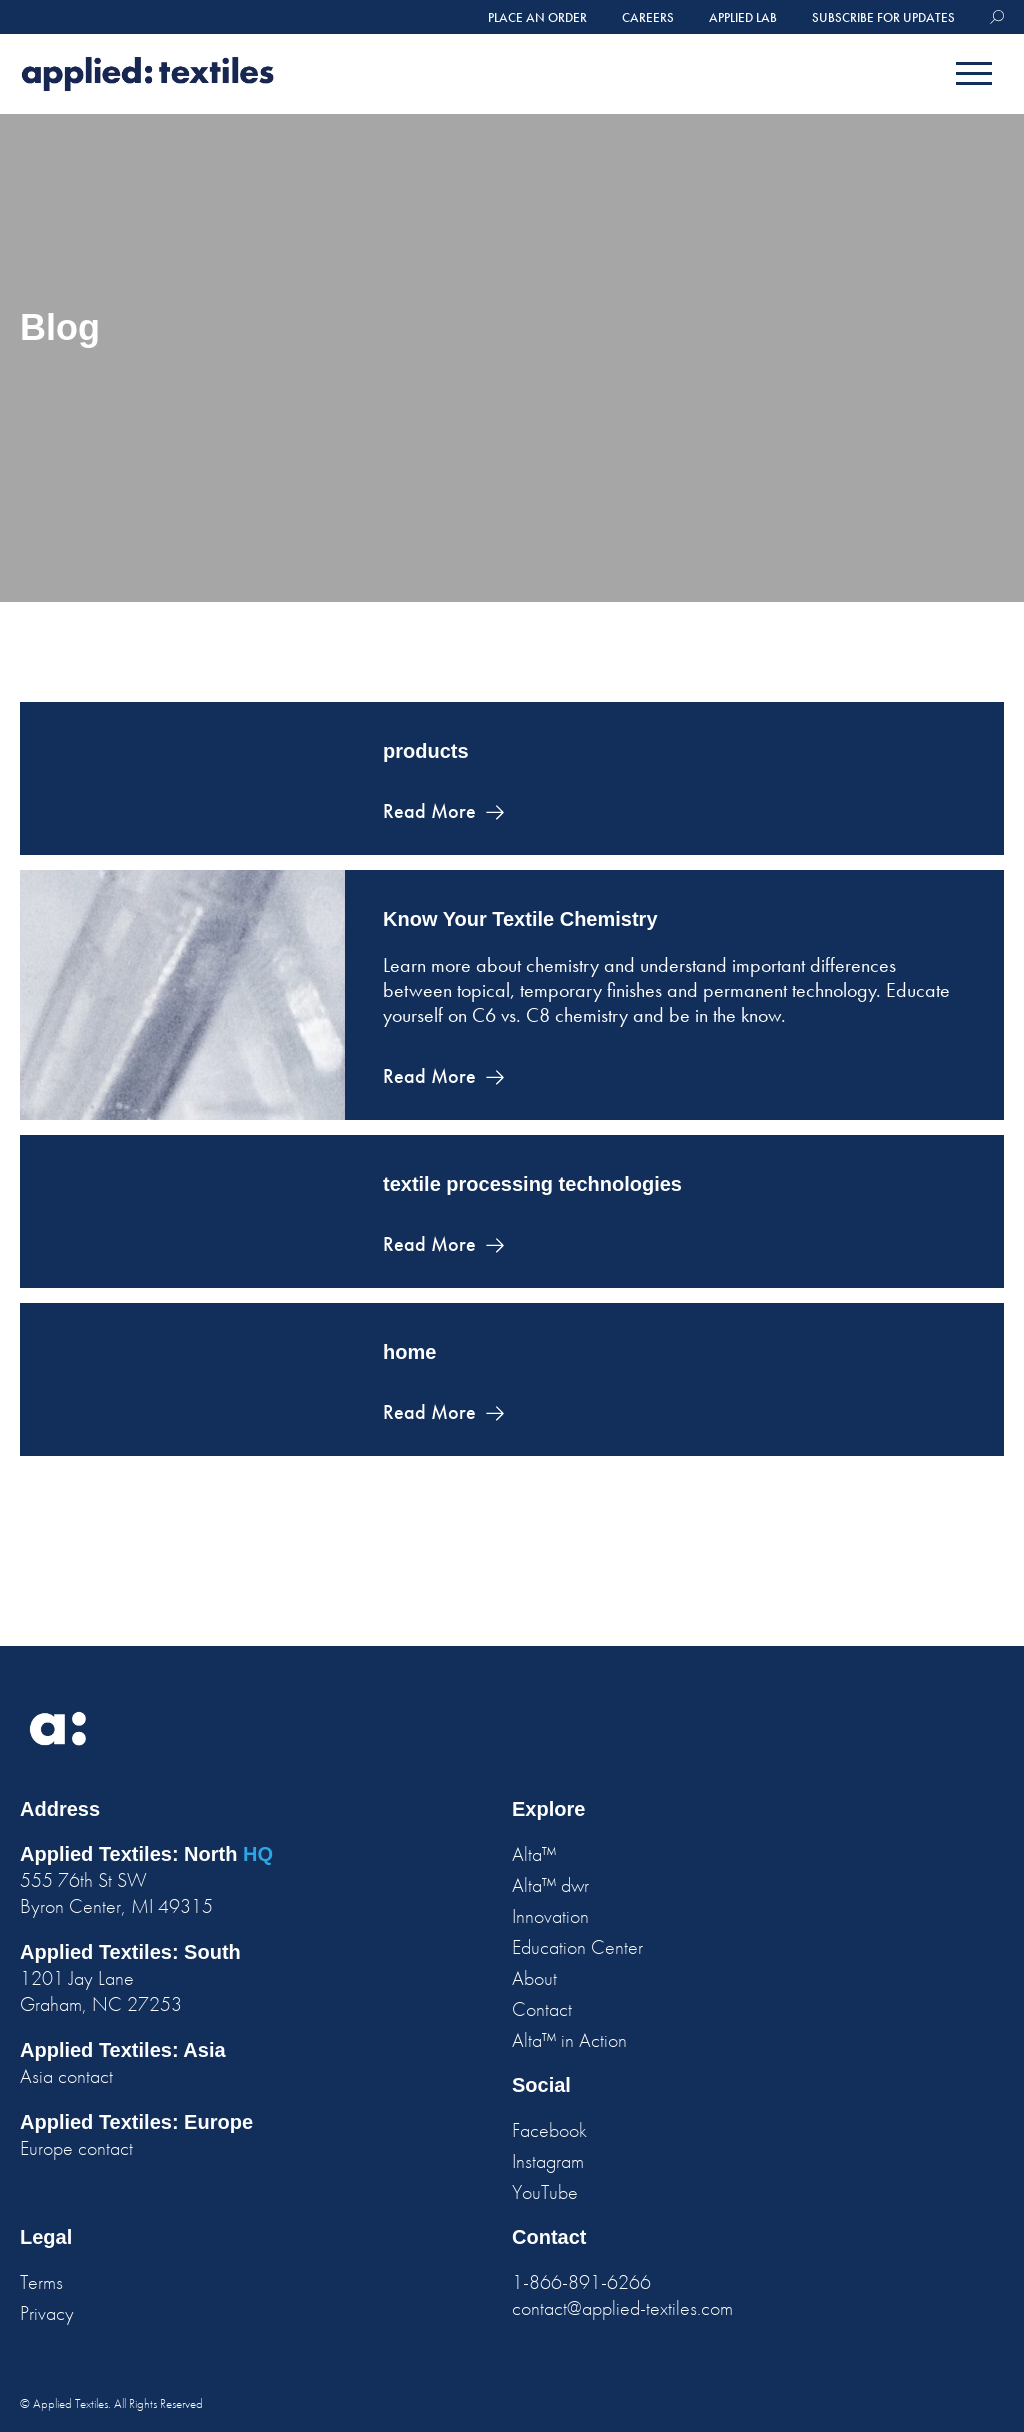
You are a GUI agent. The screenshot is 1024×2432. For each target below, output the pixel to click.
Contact (542, 2009)
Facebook (549, 2130)
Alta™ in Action (569, 2040)
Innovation (550, 1916)
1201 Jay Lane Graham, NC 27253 (101, 1991)
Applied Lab (743, 17)
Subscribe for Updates (883, 17)
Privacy (47, 2313)
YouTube (545, 2192)
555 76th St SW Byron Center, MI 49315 (116, 1893)
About (534, 1978)
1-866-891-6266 (581, 2282)
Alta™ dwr (550, 1885)
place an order (537, 17)
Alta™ (534, 1854)
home (409, 1352)
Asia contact (66, 2076)
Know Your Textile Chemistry (520, 919)
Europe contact (76, 2148)
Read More (429, 811)
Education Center (577, 1947)
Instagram (548, 2161)
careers (648, 17)
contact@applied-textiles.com (622, 2308)
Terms (41, 2282)
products (426, 751)
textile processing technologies (532, 1184)
